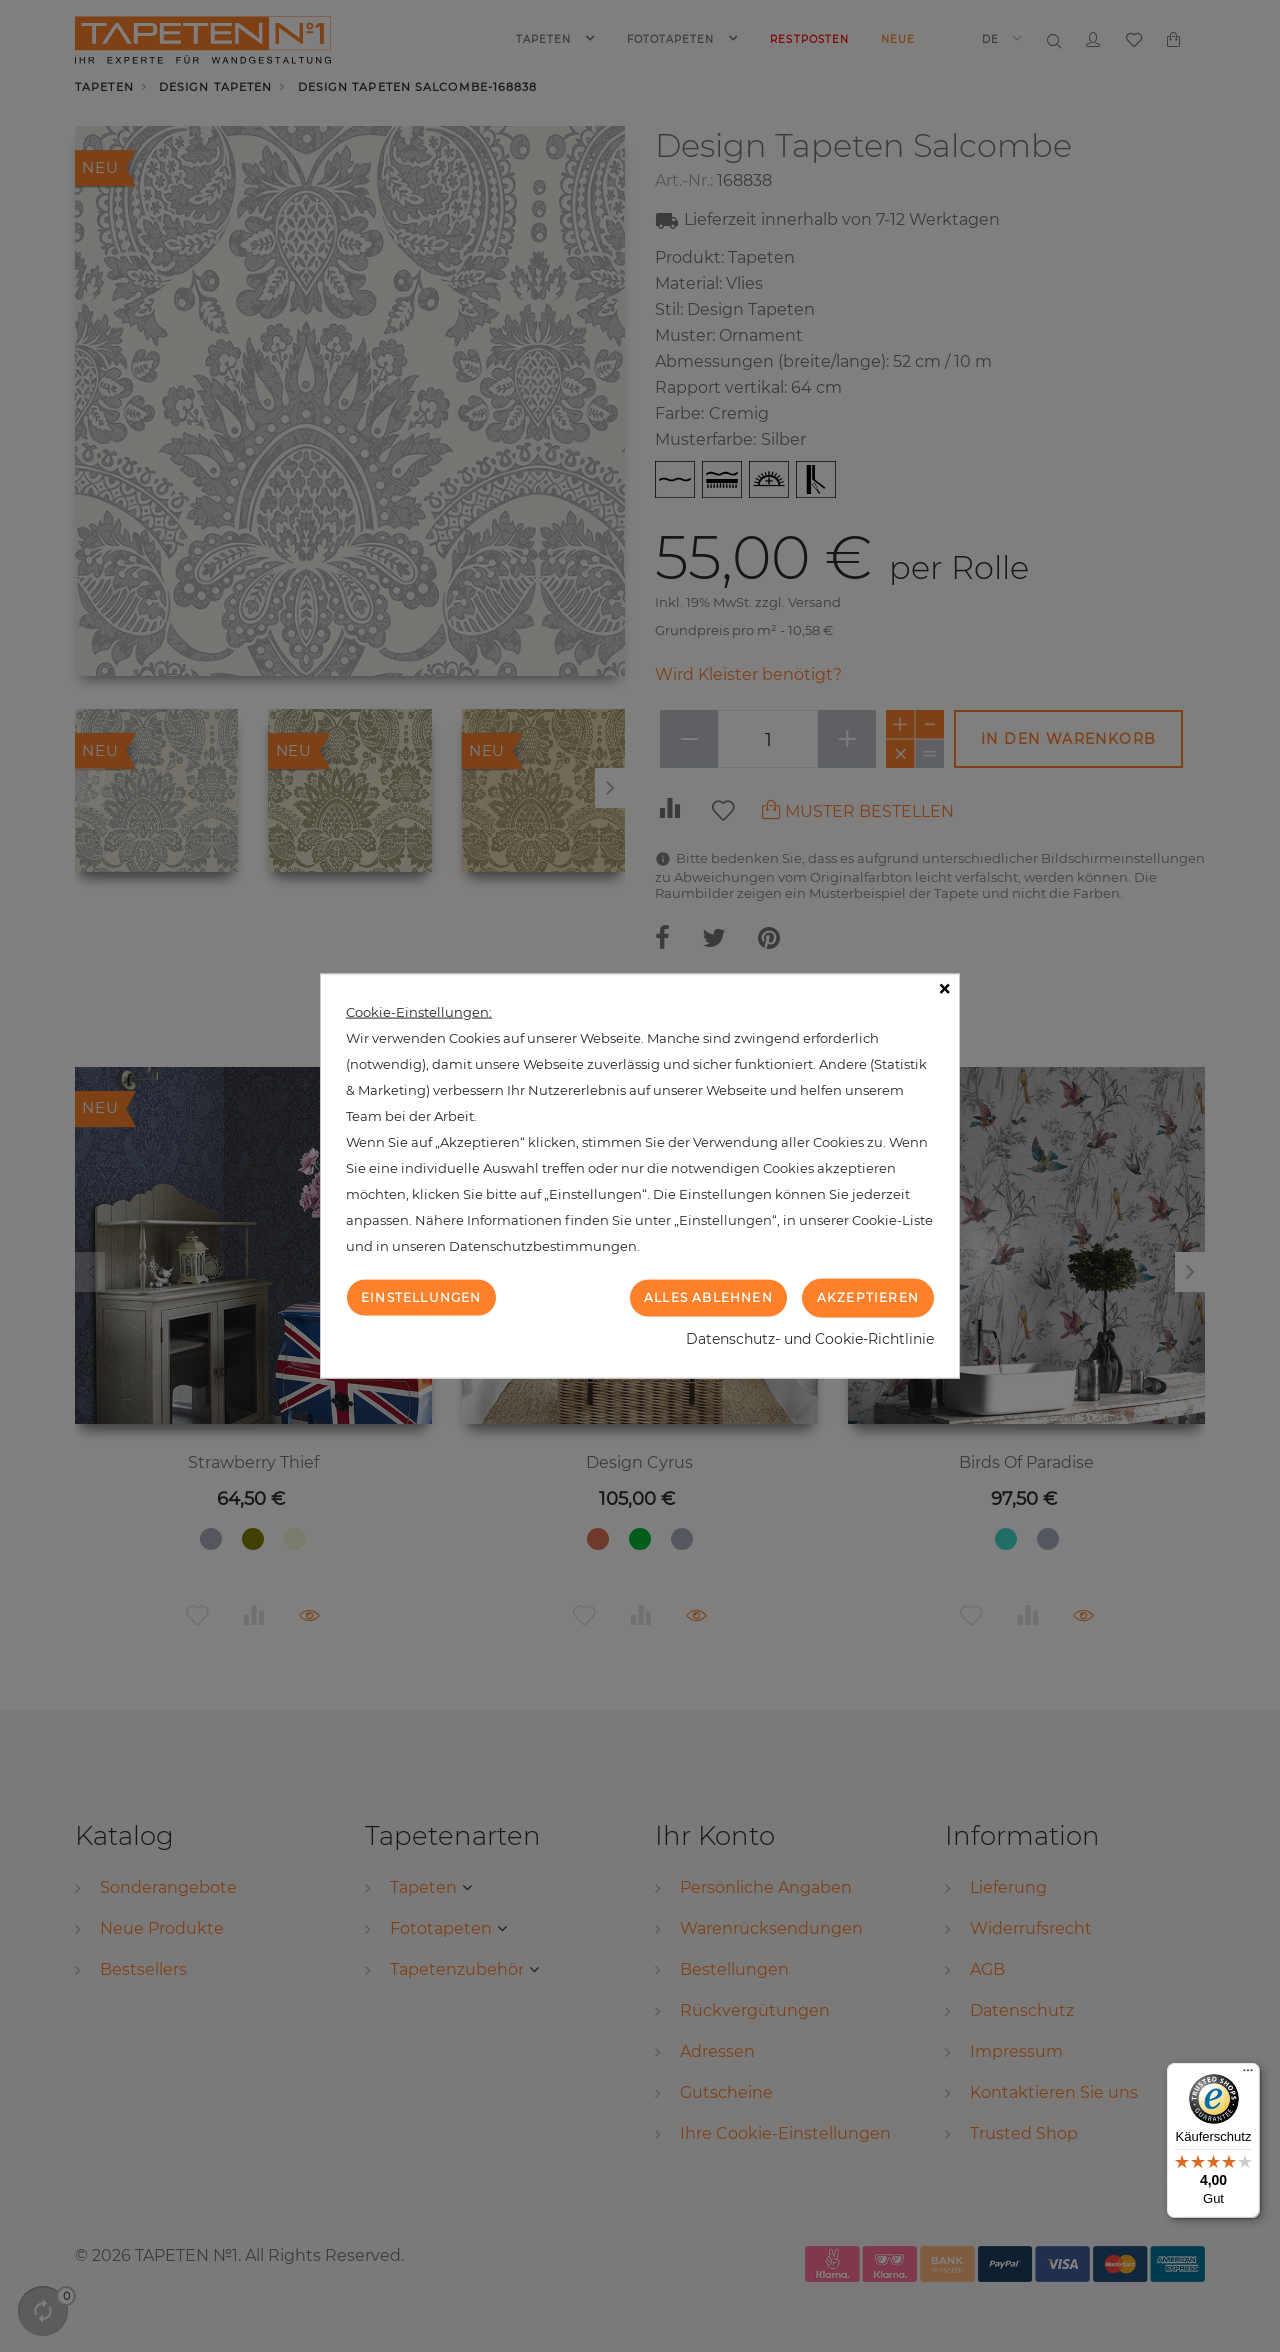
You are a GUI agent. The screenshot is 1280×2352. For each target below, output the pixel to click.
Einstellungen (421, 1297)
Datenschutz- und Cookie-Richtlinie (810, 1338)
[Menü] (1248, 2075)
